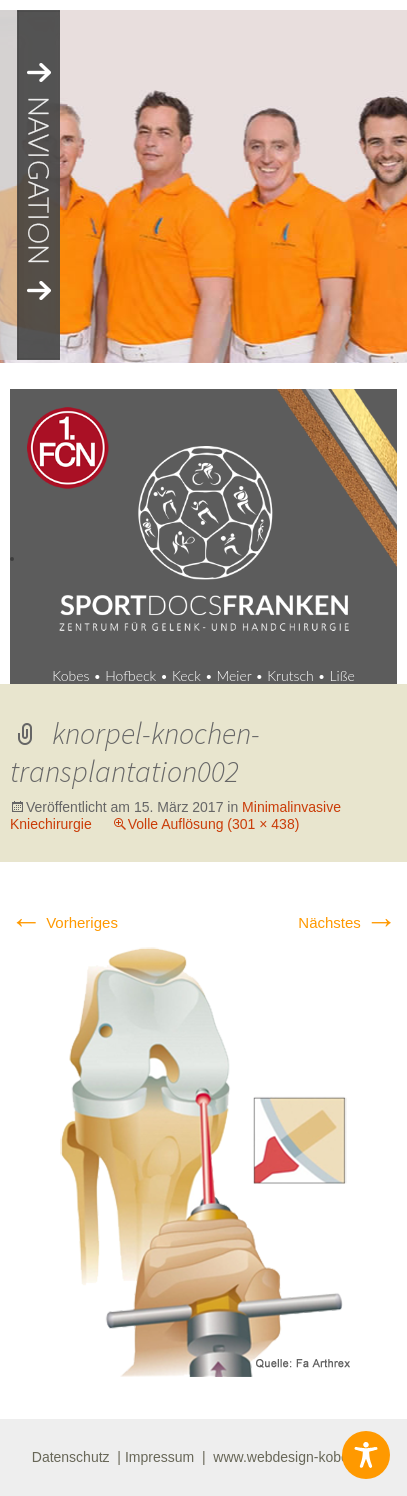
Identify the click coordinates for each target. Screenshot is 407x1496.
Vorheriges (64, 922)
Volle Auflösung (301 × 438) (214, 824)
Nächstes (347, 922)
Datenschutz (71, 1457)
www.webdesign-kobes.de (294, 1457)
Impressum (159, 1457)
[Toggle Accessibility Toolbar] (366, 1455)
